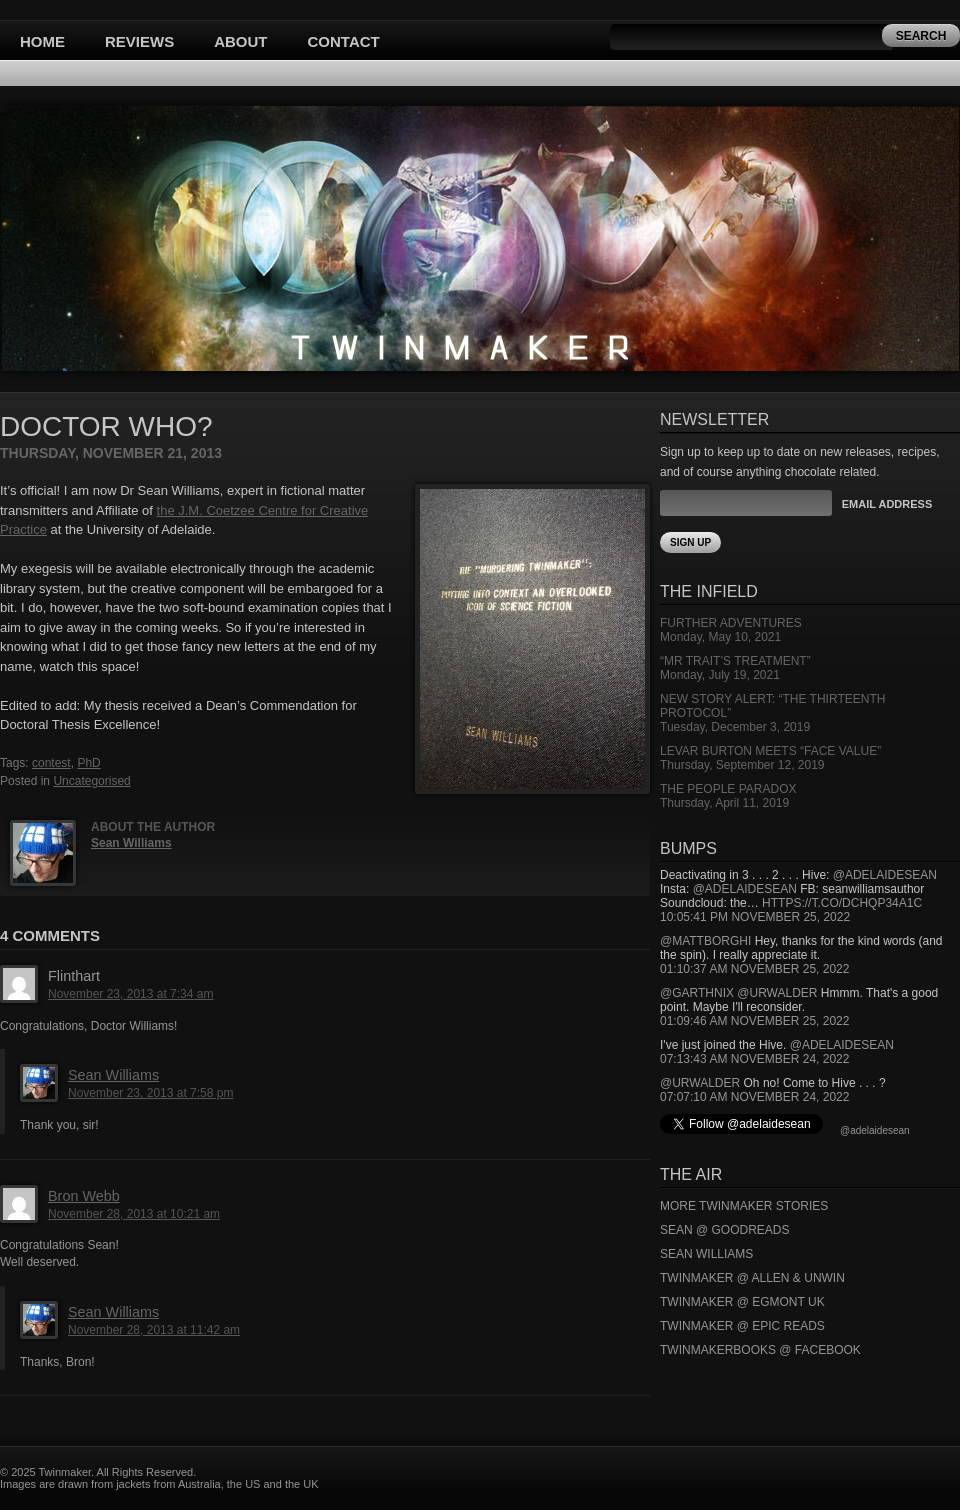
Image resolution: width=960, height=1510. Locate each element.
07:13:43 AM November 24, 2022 (754, 1059)
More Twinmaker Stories (744, 1206)
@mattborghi (705, 941)
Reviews (139, 41)
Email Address (887, 504)
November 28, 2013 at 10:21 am (134, 1214)
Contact (344, 41)
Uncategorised (91, 781)
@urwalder (777, 993)
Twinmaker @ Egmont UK (742, 1302)
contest (51, 763)
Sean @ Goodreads (725, 1230)
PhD (88, 763)
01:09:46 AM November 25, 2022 (754, 1021)
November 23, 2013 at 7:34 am (130, 994)
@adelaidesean (885, 875)
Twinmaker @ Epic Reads (742, 1326)
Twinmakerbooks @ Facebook (760, 1350)
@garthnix (697, 993)
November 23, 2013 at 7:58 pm (150, 1093)
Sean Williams (131, 843)
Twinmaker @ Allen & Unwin (752, 1278)
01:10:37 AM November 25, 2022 (754, 969)
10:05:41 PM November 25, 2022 (755, 917)
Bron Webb (84, 1196)
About (240, 41)
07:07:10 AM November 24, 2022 (754, 1097)
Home (42, 41)
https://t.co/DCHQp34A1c (842, 903)
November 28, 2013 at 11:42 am (154, 1330)
